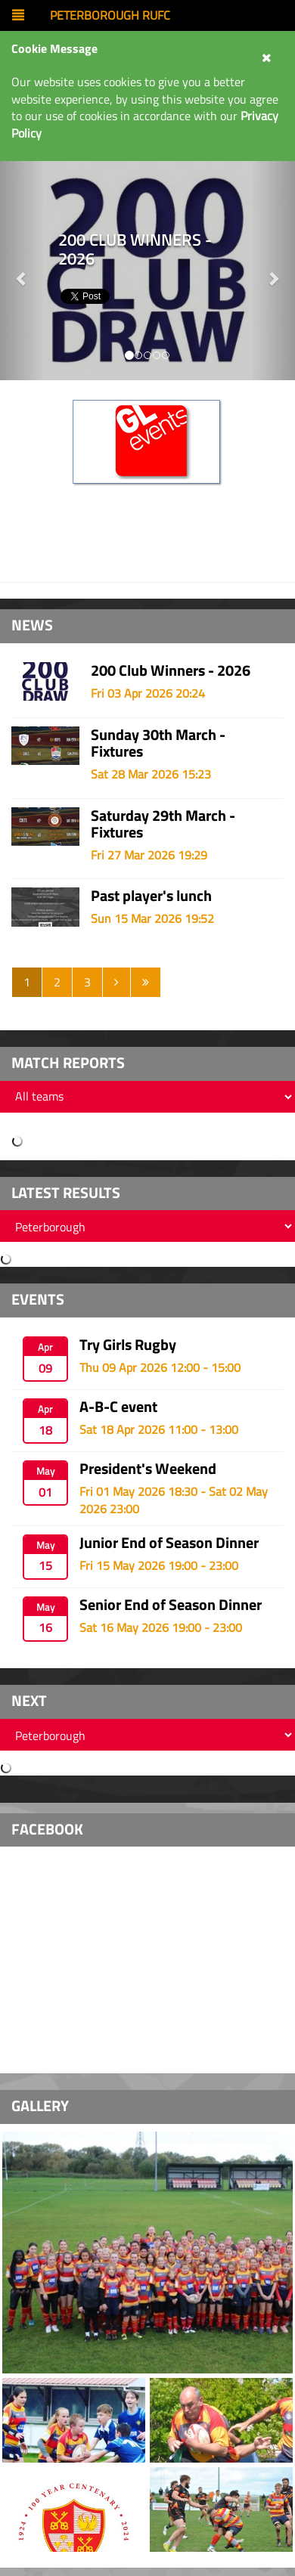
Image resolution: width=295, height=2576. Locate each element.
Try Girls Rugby (127, 1344)
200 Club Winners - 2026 (170, 670)
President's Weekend (147, 1468)
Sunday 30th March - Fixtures (158, 743)
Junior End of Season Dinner (169, 1542)
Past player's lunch (151, 895)
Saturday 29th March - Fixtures (163, 823)
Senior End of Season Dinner (170, 1604)
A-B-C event (118, 1406)
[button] (273, 270)
